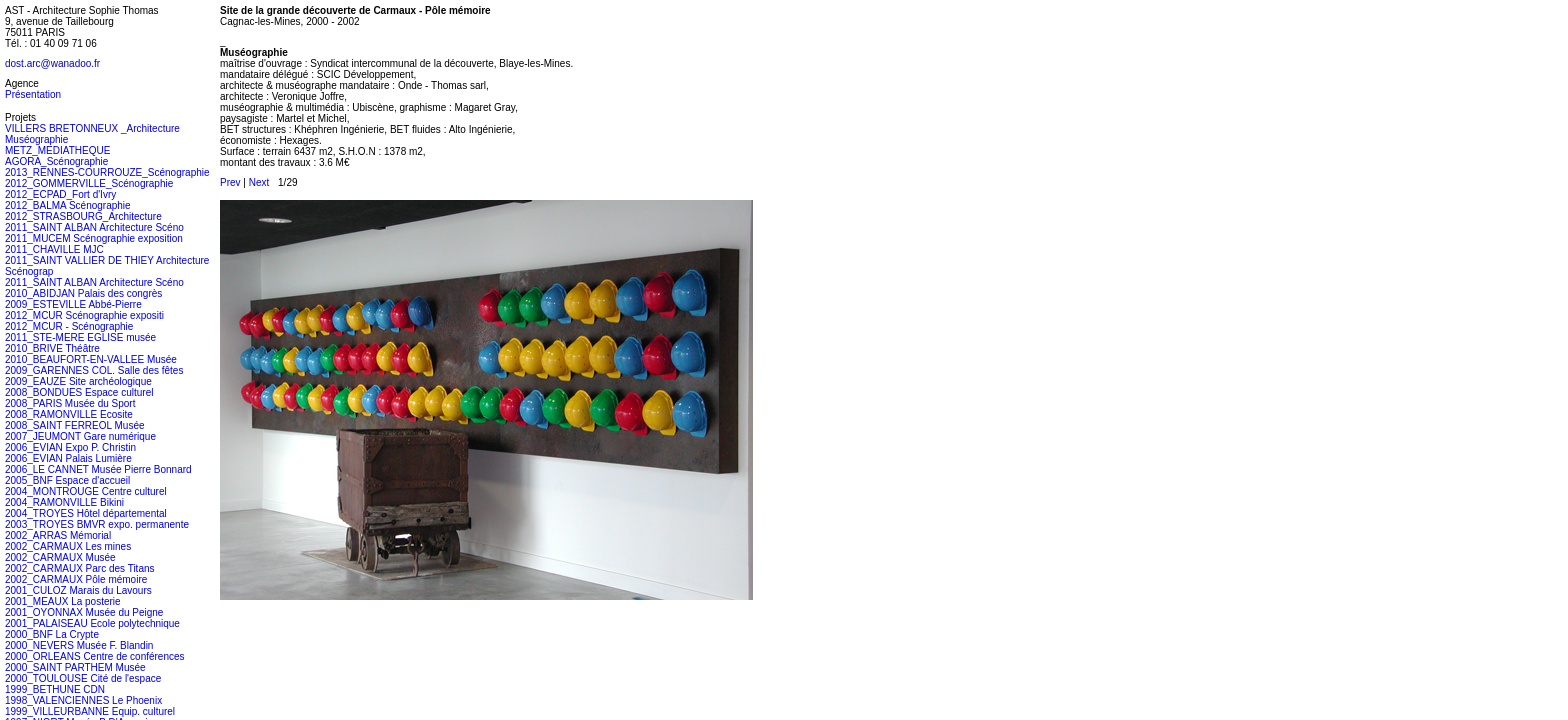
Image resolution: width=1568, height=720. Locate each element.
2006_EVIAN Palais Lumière (68, 458)
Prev (230, 182)
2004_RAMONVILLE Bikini (64, 502)
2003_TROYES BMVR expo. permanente (97, 524)
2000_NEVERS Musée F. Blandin (79, 645)
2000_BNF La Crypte (52, 634)
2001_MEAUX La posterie (63, 601)
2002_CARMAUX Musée (60, 557)
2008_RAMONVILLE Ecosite (69, 414)
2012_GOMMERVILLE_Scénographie (89, 183)
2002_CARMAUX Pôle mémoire (76, 579)
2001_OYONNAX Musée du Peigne (84, 612)
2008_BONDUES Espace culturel (79, 392)
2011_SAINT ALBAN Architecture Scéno (94, 227)
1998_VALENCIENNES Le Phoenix (83, 700)
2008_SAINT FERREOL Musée (75, 425)
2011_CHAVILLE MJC (54, 249)
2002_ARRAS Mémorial (58, 535)
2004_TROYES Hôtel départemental (86, 513)
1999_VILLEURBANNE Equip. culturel (90, 711)
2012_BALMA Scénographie (68, 205)
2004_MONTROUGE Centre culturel (86, 491)
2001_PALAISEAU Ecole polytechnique (92, 623)
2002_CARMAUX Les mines (68, 546)
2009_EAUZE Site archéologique (78, 381)
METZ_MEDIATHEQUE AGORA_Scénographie (57, 156)
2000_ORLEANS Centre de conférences (95, 656)
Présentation (33, 94)
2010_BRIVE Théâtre (52, 348)
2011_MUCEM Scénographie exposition (94, 238)
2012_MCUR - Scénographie (69, 326)
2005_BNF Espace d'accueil (67, 480)
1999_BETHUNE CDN (55, 689)
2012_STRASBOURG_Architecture (83, 216)
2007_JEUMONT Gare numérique (80, 436)
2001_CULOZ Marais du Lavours (78, 590)
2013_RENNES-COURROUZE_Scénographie (107, 172)
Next (259, 182)
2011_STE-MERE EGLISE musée (80, 337)
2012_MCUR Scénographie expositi (84, 315)
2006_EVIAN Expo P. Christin (70, 447)
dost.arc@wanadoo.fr (52, 63)
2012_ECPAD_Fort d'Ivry (60, 194)
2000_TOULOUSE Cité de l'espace (83, 678)
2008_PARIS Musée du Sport (70, 403)
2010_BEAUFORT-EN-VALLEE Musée (91, 359)
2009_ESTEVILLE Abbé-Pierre (73, 304)
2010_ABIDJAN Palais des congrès (83, 293)
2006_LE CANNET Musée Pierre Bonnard (98, 469)
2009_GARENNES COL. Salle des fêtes (94, 370)
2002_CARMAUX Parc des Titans (80, 568)
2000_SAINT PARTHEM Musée (75, 667)
